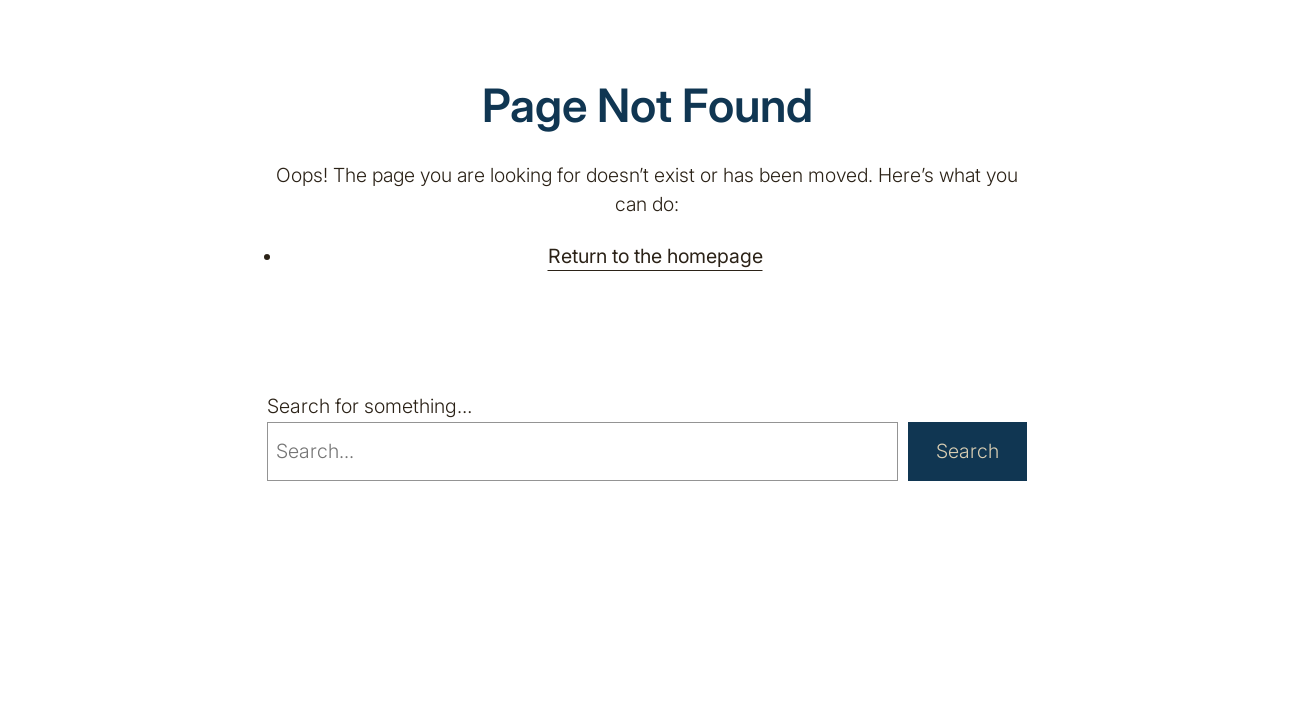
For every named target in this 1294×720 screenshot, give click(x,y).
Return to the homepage (655, 256)
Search (967, 451)
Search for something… (369, 406)
